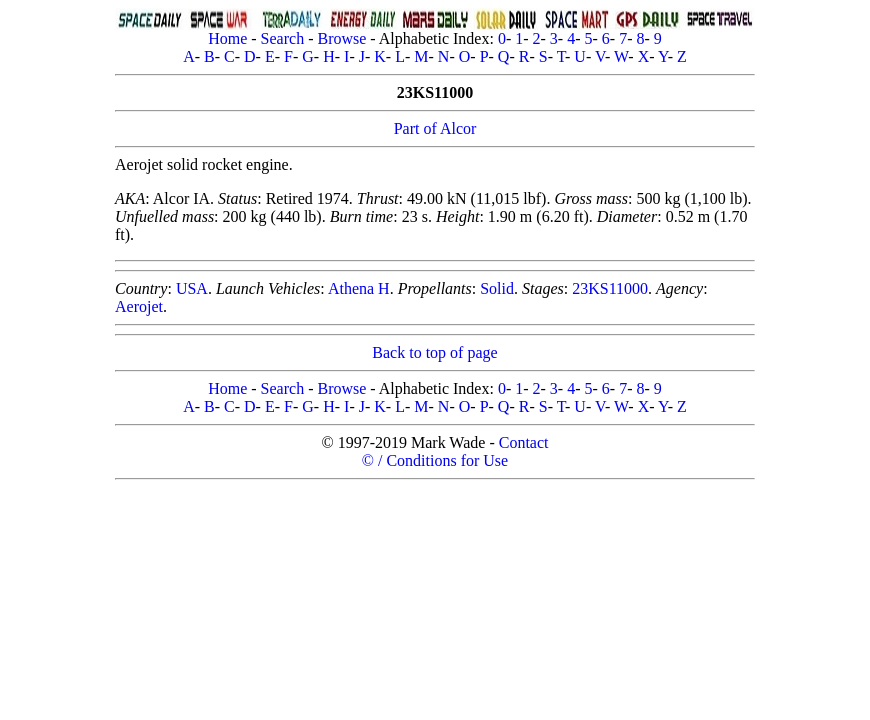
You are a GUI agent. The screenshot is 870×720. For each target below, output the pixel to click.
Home (227, 38)
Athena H (359, 288)
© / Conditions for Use (435, 460)
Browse (341, 38)
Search (283, 38)
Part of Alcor (435, 128)
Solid (497, 288)
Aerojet (139, 306)
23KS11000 (610, 288)
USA (192, 288)
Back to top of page (434, 352)
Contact (524, 442)
